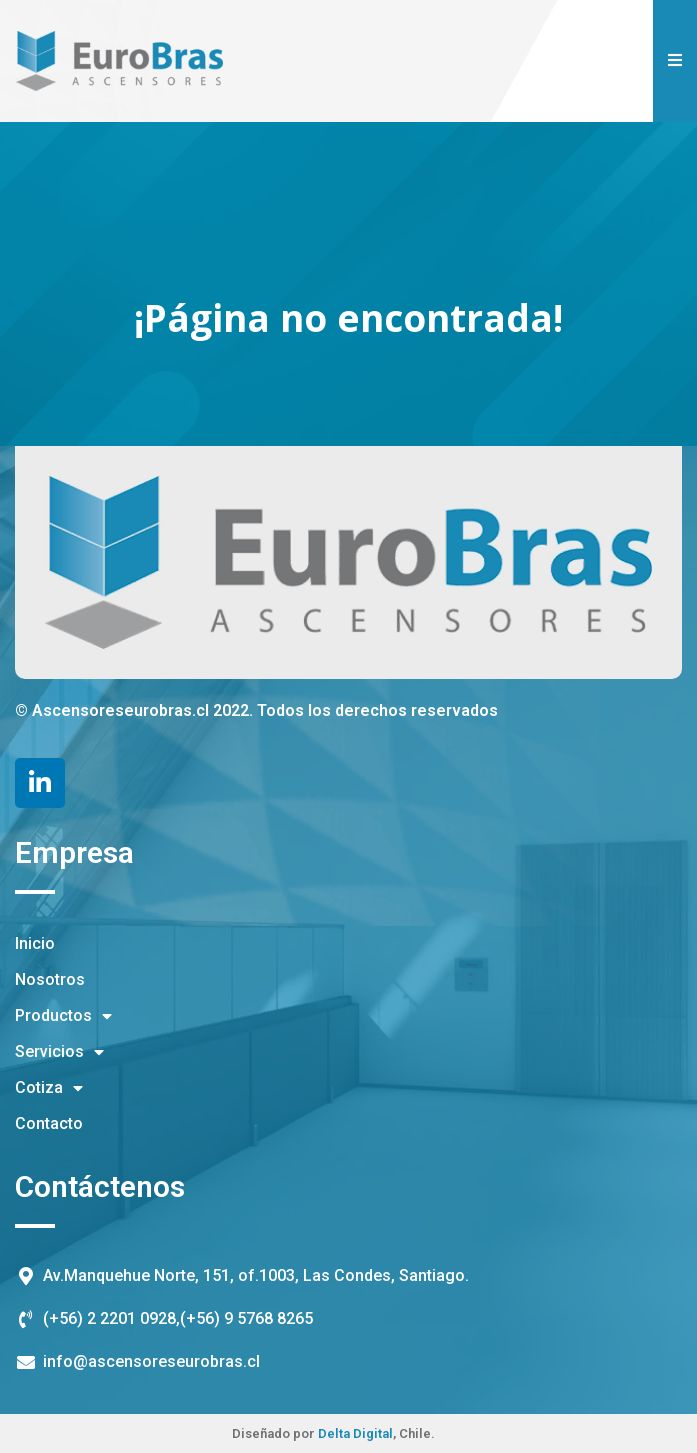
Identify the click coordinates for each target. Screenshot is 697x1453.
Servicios (59, 1052)
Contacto (49, 1123)
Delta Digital (355, 1433)
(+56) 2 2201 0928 (109, 1318)
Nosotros (50, 979)
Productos (63, 1016)
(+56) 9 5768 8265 (246, 1318)
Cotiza (49, 1088)
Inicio (35, 943)
